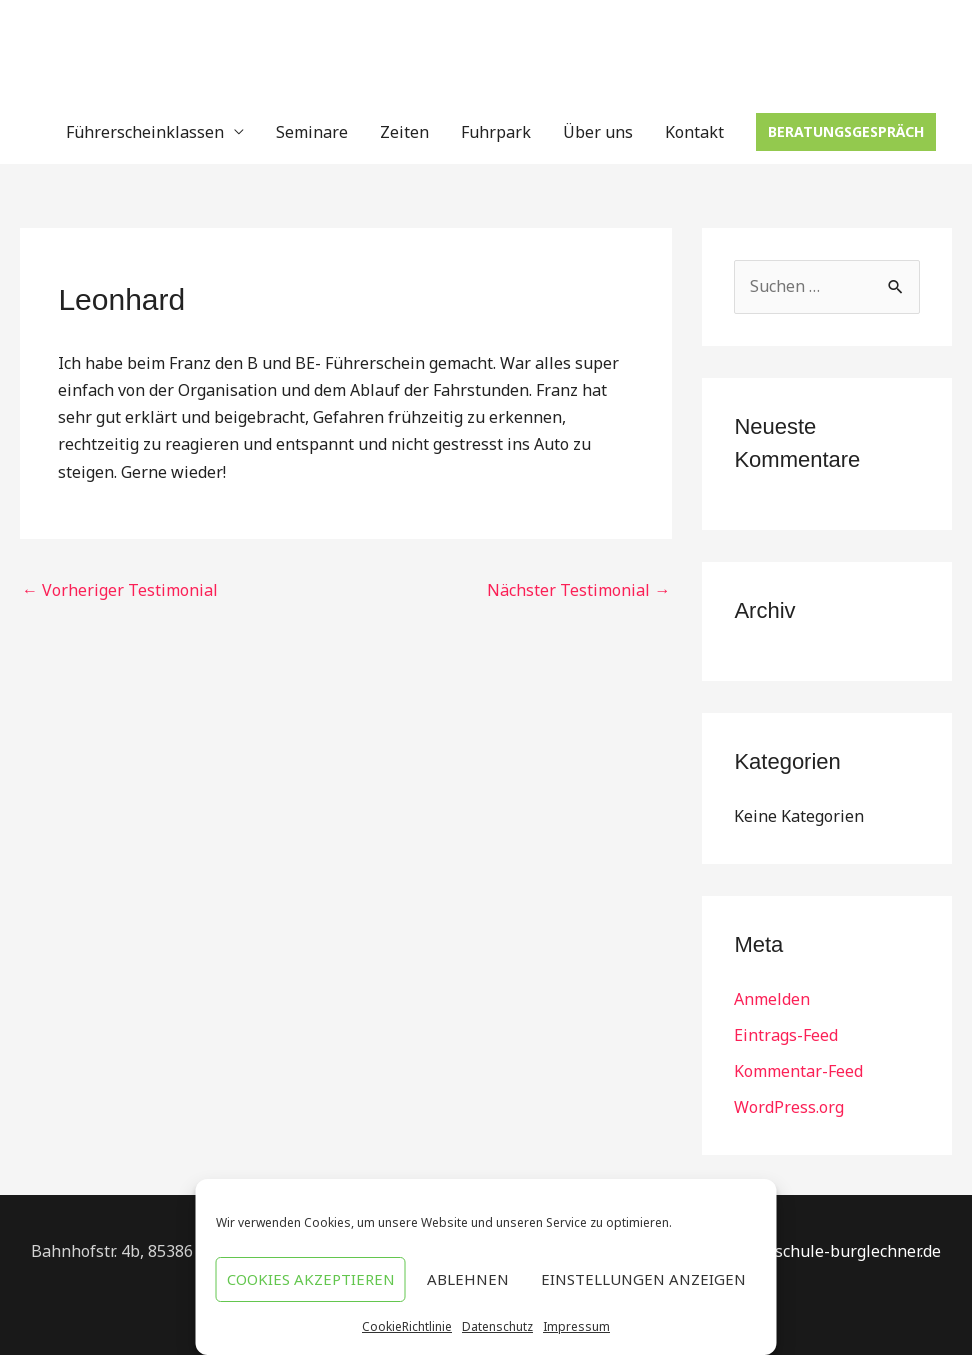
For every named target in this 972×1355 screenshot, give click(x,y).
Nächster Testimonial (578, 590)
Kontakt (694, 132)
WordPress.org (789, 1107)
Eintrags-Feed (786, 1035)
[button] (846, 132)
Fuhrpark (496, 132)
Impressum (576, 1326)
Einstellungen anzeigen (643, 1279)
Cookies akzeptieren (311, 1279)
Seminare (312, 132)
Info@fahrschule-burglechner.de (819, 1251)
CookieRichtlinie (407, 1326)
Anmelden (772, 999)
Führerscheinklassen (145, 132)
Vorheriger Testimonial (120, 590)
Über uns (598, 132)
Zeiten (404, 132)
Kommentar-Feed (798, 1071)
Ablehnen (468, 1279)
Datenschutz (497, 1326)
